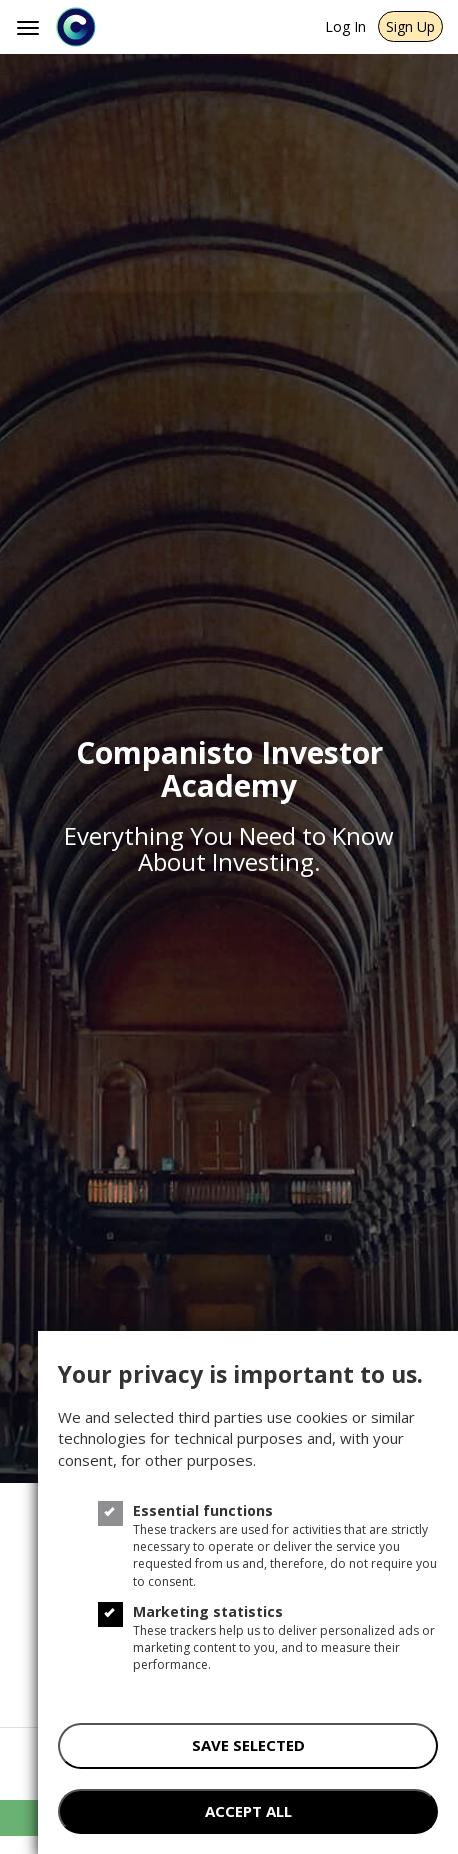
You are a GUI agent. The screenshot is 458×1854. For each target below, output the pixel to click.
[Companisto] (146, 27)
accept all (248, 1811)
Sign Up (410, 26)
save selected (248, 1745)
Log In (345, 26)
